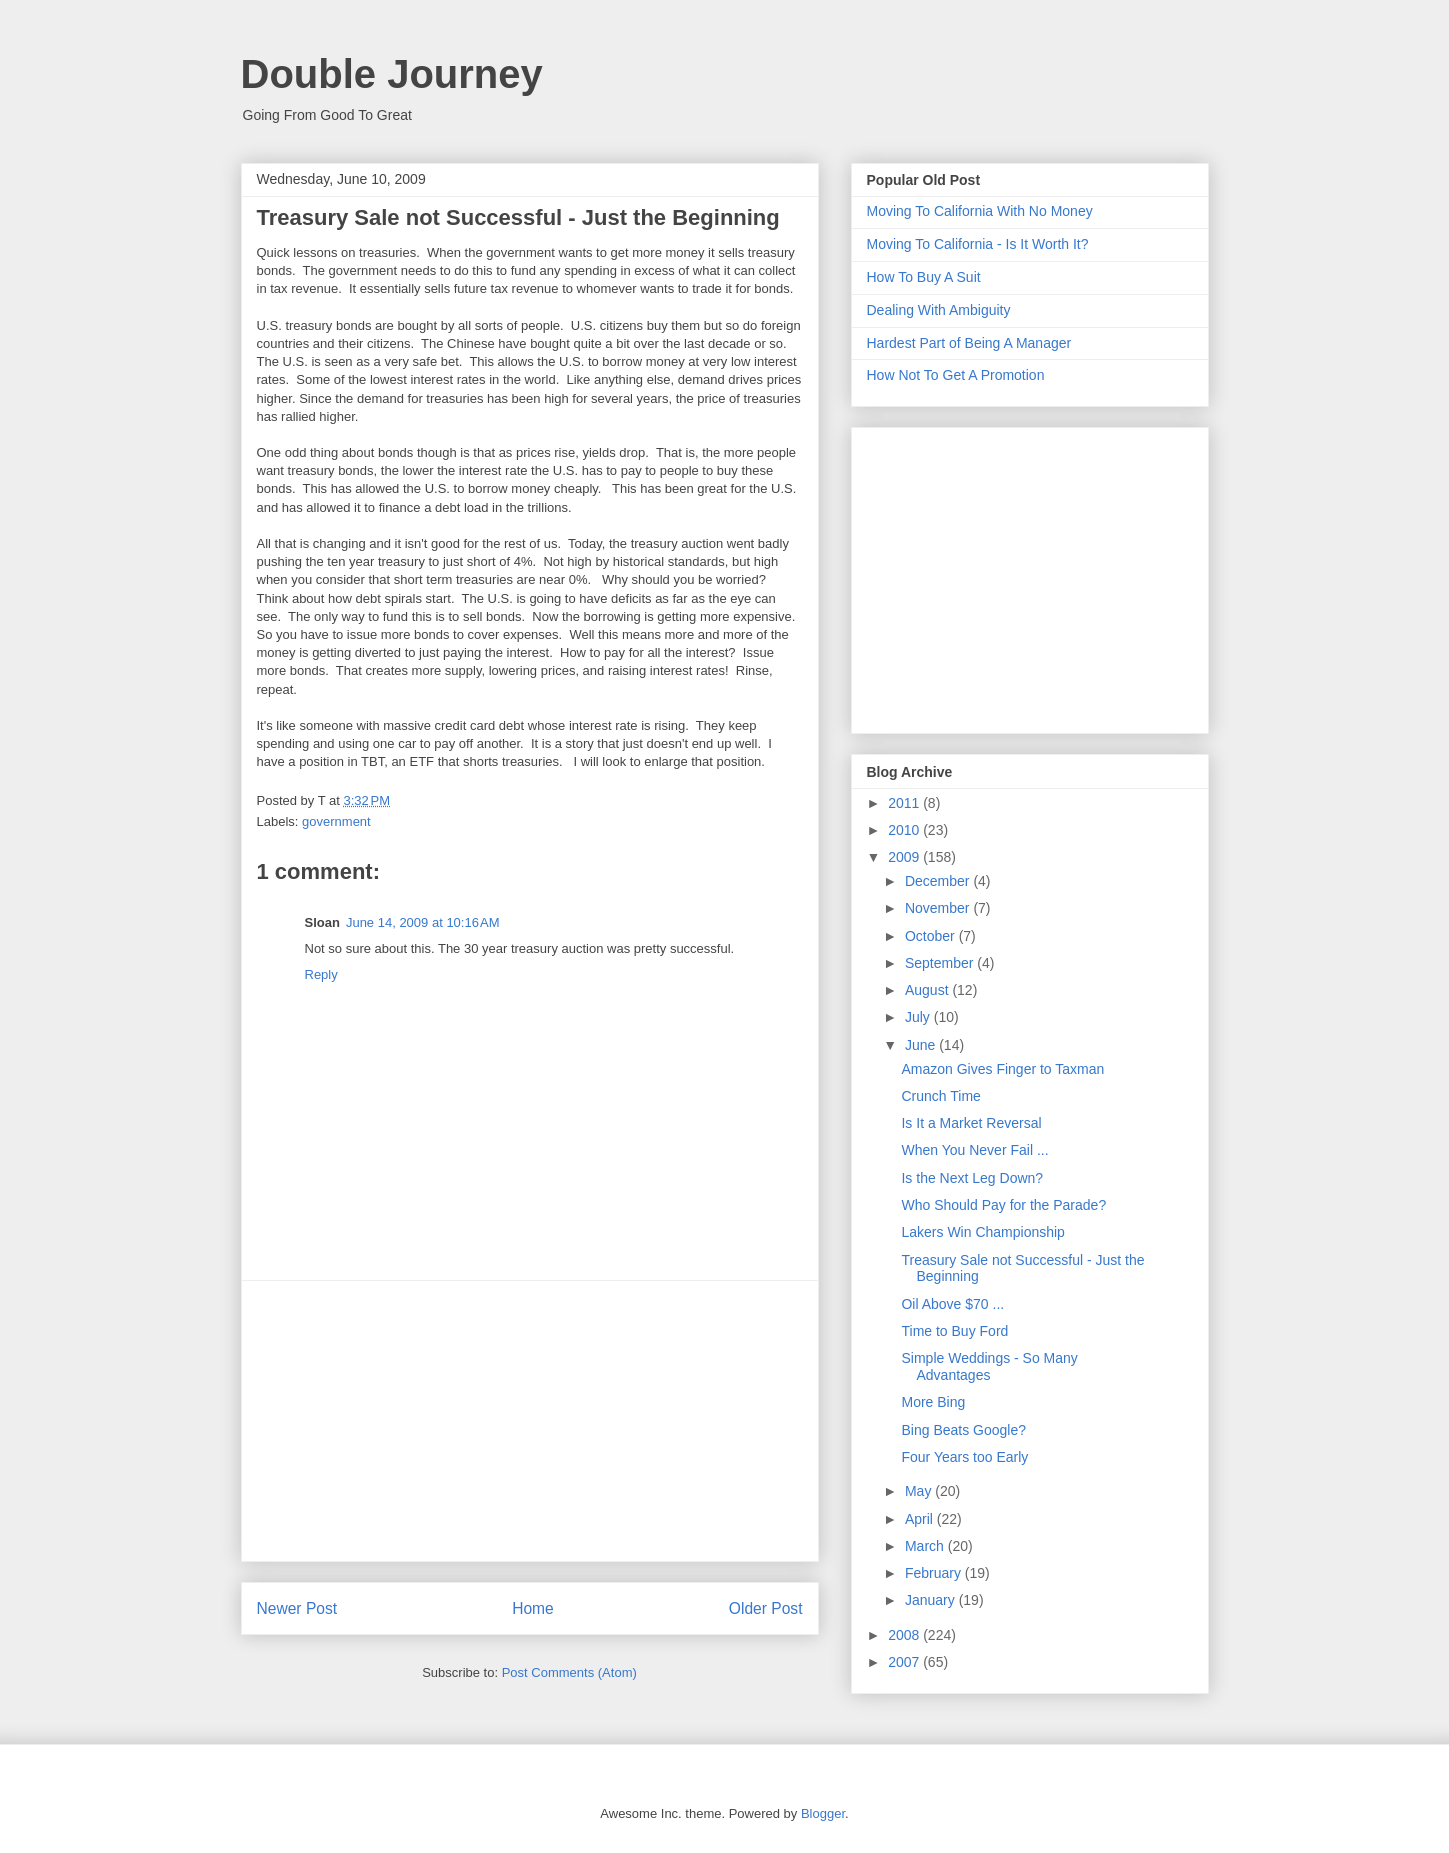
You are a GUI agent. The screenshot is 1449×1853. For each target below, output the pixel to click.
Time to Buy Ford (954, 1331)
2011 (905, 803)
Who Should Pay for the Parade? (1003, 1205)
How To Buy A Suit (924, 277)
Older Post (766, 1608)
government (336, 821)
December (939, 881)
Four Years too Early (964, 1457)
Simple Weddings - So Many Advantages (989, 1366)
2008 (905, 1635)
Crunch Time (940, 1096)
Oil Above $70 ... (952, 1304)
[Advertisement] (530, 1421)
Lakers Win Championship (982, 1232)
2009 (905, 857)
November (939, 908)
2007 (905, 1662)
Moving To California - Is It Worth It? (978, 244)
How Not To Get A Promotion (956, 375)
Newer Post (297, 1608)
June (922, 1045)
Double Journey (392, 74)
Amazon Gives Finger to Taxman (1002, 1069)
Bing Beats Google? (963, 1430)
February (935, 1573)
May (920, 1491)
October (932, 936)
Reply (321, 974)
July (919, 1017)
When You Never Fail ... (974, 1150)
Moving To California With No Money (980, 211)
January (932, 1600)
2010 (905, 830)
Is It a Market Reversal (971, 1123)
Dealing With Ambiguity (939, 310)
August (928, 990)
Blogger (823, 1813)
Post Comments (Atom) (569, 1672)
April (921, 1519)
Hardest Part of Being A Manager (969, 343)
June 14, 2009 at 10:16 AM (423, 922)
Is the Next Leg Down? (972, 1178)
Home (533, 1608)
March (926, 1546)
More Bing (933, 1402)
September (941, 963)
